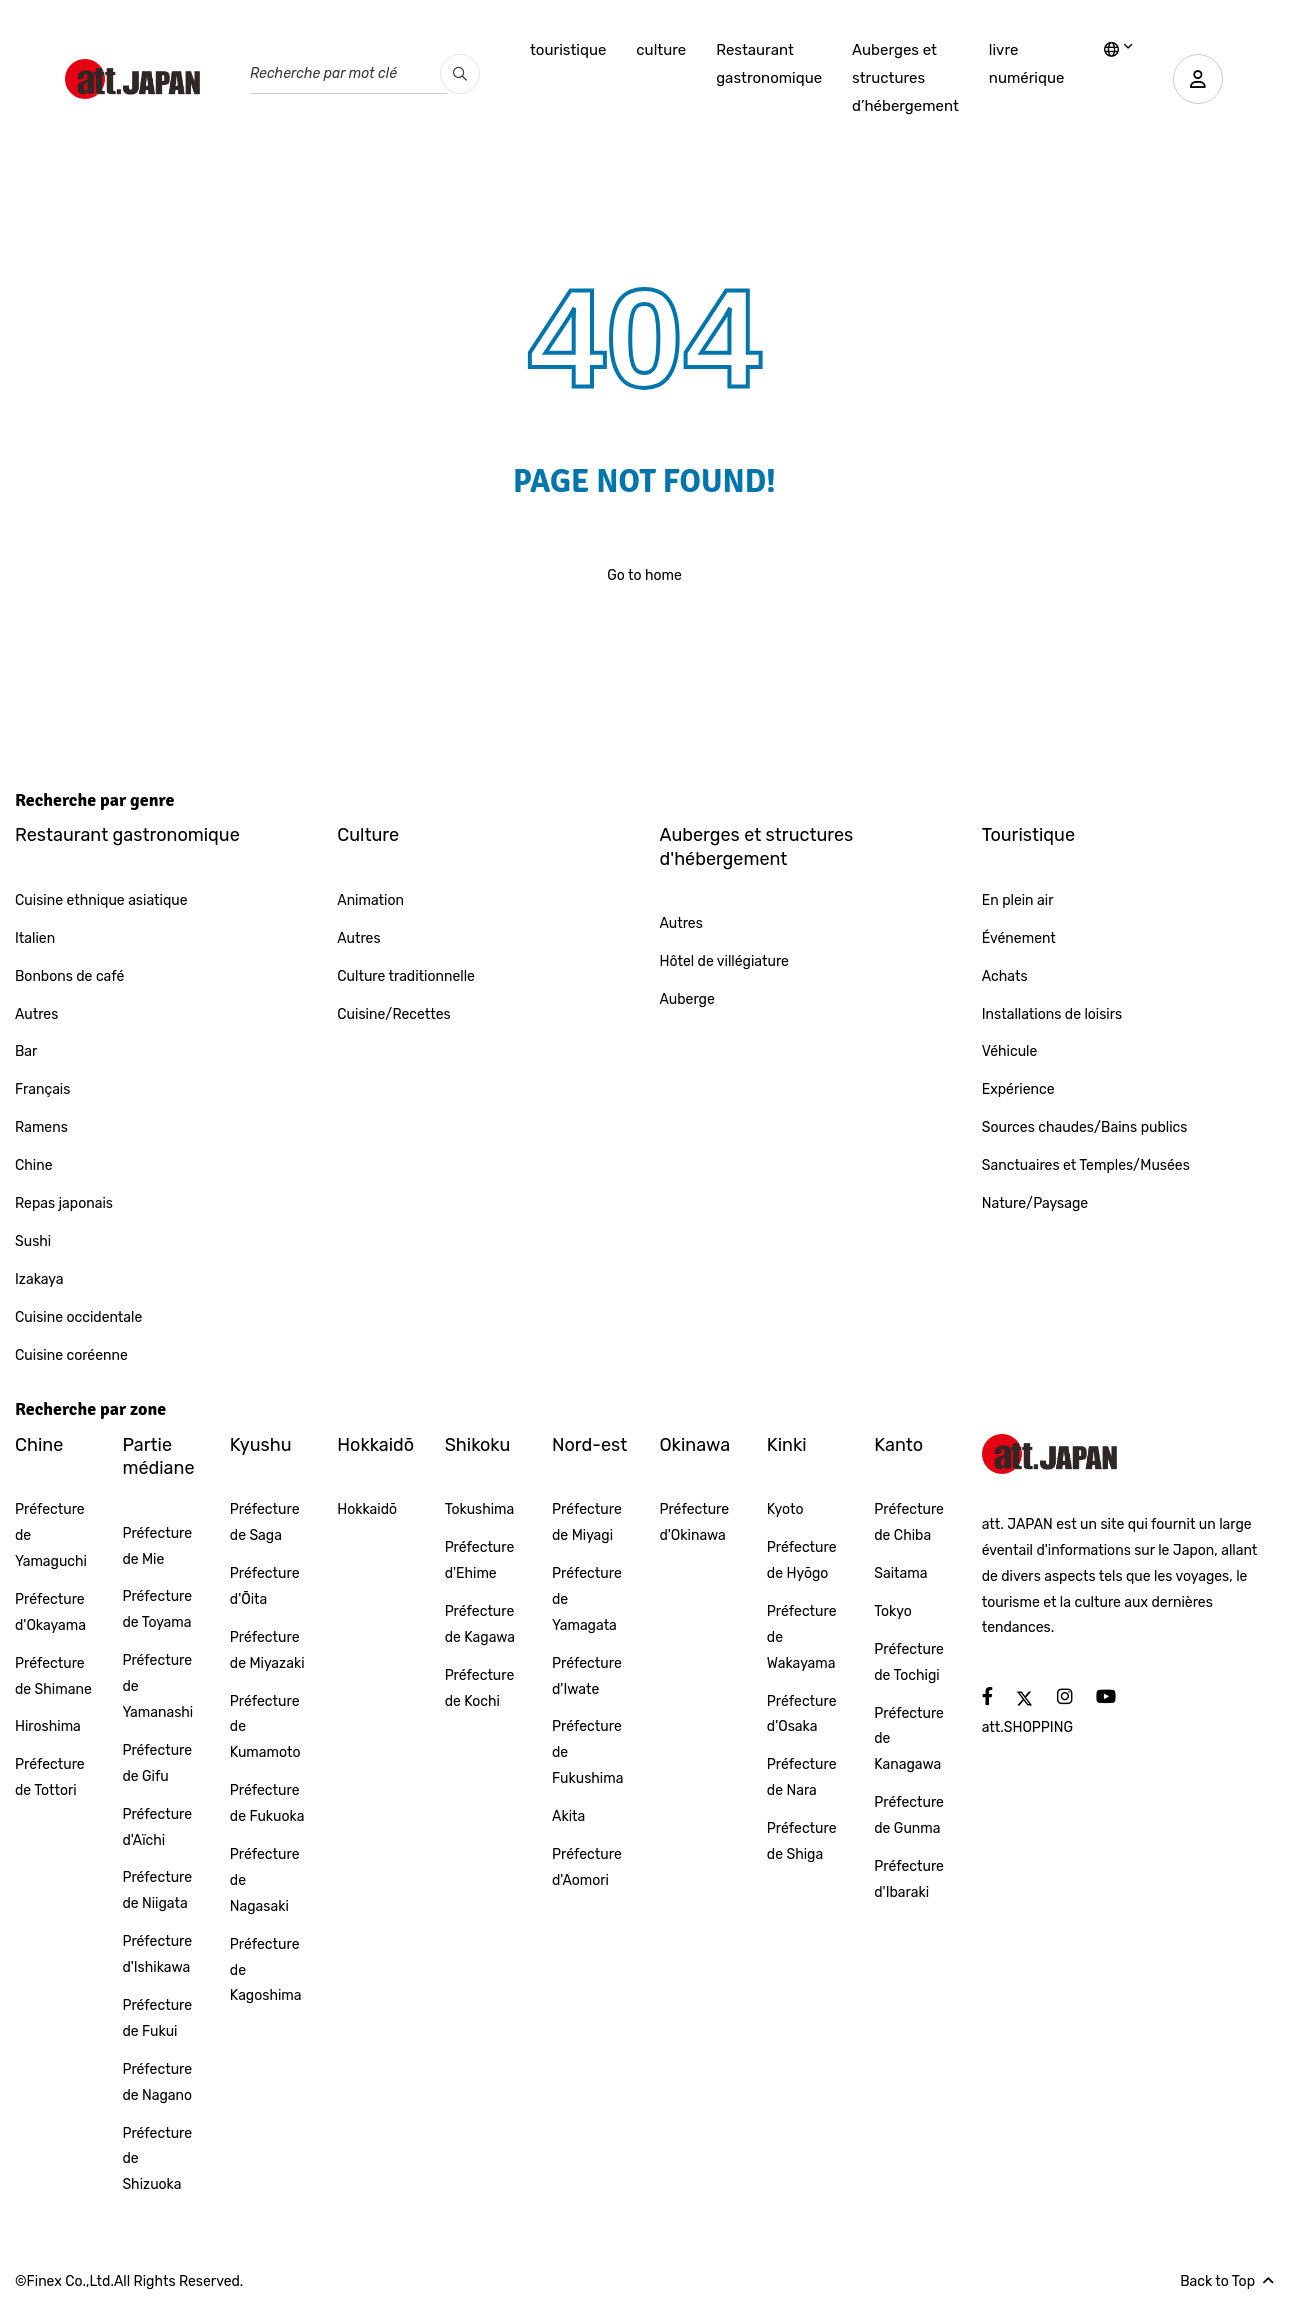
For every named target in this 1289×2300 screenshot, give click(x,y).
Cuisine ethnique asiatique (101, 900)
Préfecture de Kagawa (480, 1624)
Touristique (1028, 835)
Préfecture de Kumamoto (265, 1727)
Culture (368, 835)
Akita (568, 1816)
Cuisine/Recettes (394, 1014)
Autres (36, 1014)
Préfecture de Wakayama (802, 1637)
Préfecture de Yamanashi (157, 1686)
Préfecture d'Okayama (50, 1612)
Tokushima (480, 1509)
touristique (568, 50)
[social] (987, 1697)
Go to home (644, 575)
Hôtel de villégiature (724, 961)
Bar (26, 1051)
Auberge (687, 999)
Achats (1005, 976)
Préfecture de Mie (157, 1546)
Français (42, 1089)
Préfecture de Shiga (802, 1841)
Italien (35, 938)
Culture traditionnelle (406, 976)
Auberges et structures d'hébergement (757, 846)
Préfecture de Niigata (157, 1890)
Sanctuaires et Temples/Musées (1086, 1165)
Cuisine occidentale (78, 1317)
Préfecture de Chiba (909, 1522)
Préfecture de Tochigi (909, 1662)
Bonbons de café (69, 976)
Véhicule (1010, 1051)
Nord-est (589, 1445)
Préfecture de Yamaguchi (51, 1535)
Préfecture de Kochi (480, 1688)
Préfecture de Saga (265, 1522)
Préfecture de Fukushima (587, 1752)
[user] (1198, 79)
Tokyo (893, 1611)
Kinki (787, 1445)
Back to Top (1227, 2281)
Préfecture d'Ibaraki (909, 1879)
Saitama (900, 1573)
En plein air (1018, 900)
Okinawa (694, 1445)
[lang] (1118, 51)
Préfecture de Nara (802, 1777)
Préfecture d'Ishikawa (157, 1954)
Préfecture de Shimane (53, 1676)
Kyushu (261, 1445)
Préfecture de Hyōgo (802, 1560)
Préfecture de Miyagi (587, 1522)
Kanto (898, 1445)
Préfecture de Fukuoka (267, 1803)
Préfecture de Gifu (157, 1763)
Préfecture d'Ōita (265, 1586)
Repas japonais (64, 1203)
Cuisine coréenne (71, 1355)
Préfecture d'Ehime (480, 1560)
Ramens (41, 1127)
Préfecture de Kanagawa (909, 1739)
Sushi (33, 1241)
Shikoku (478, 1445)
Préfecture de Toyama (157, 1609)
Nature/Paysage (1035, 1203)
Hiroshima (48, 1726)
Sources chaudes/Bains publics (1085, 1127)
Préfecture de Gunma (909, 1815)
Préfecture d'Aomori (587, 1867)
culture (661, 50)
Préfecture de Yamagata (587, 1599)
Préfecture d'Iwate (587, 1676)
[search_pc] (460, 74)
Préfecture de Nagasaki (265, 1880)
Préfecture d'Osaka (802, 1714)
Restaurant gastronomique (769, 64)
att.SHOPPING (1027, 1727)
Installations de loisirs (1052, 1014)
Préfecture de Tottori (50, 1777)
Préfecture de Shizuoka (157, 2159)
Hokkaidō (375, 1445)
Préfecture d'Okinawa (694, 1522)
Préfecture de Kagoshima (266, 1970)
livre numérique (1027, 64)
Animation (370, 900)
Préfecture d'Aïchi (157, 1827)
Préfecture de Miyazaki (267, 1650)
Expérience (1018, 1089)
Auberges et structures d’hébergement (905, 78)
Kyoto (785, 1509)
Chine (34, 1165)
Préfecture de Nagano (157, 2082)
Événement (1019, 938)
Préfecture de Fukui (157, 2018)
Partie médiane (158, 1456)
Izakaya (39, 1279)
